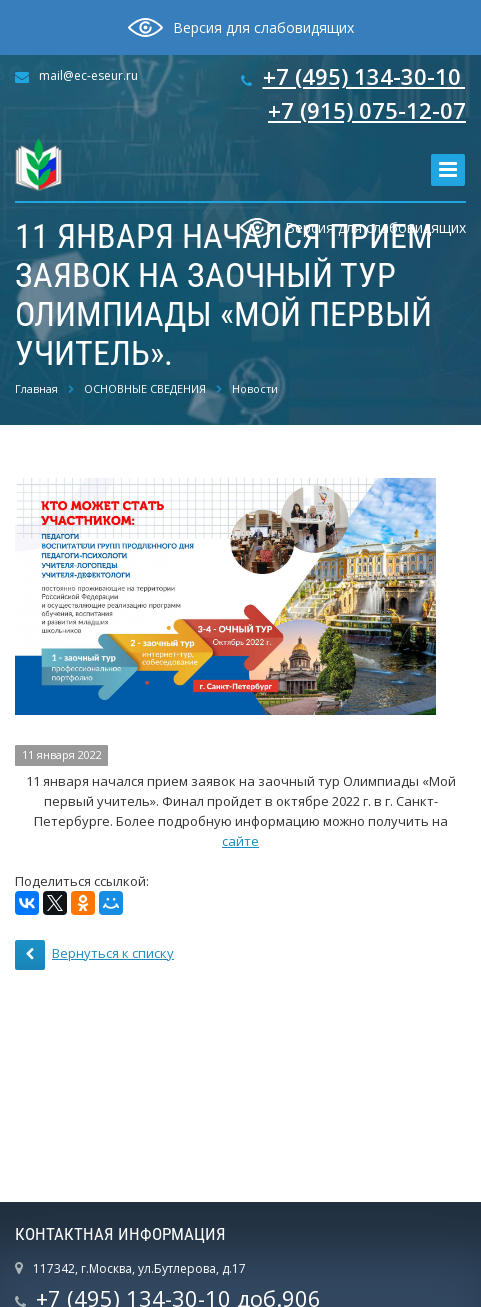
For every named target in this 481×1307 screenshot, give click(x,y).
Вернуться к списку (94, 955)
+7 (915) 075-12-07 (367, 110)
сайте (240, 841)
